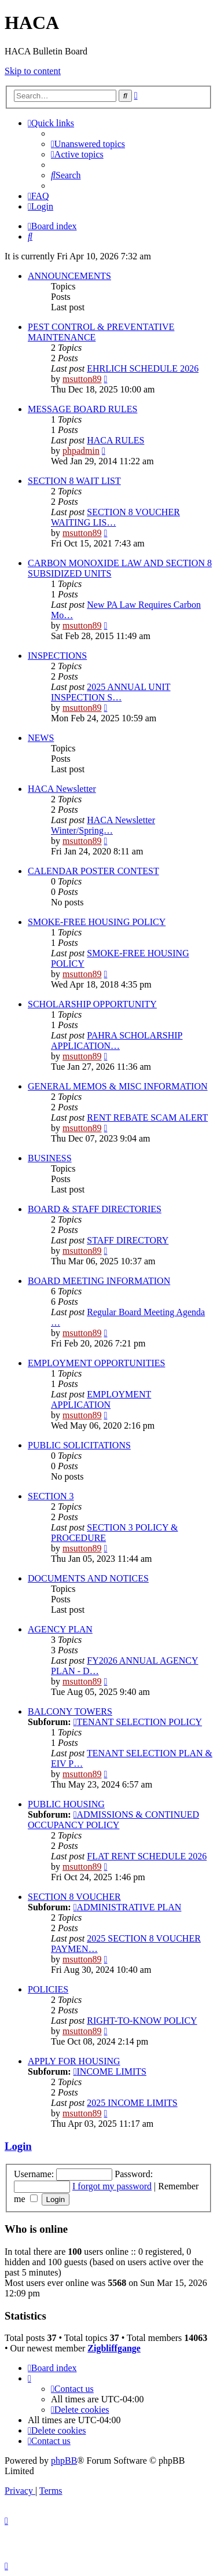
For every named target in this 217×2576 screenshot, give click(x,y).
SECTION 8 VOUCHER (74, 1897)
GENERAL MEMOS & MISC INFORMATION (118, 1086)
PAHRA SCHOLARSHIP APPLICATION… (117, 1040)
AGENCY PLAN (60, 1629)
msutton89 (82, 379)
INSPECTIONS (57, 655)
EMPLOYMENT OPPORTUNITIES (96, 1363)
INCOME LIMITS (109, 2071)
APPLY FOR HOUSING (74, 2061)
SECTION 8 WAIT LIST (74, 481)
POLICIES (48, 1989)
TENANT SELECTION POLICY (137, 1722)
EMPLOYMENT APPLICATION (101, 1399)
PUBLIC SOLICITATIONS (79, 1445)
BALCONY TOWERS (70, 1711)
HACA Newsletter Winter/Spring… (103, 825)
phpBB (64, 2460)
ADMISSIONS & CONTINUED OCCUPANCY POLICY (113, 1820)
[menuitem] (88, 144)
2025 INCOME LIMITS (132, 2103)
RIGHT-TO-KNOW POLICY (142, 2020)
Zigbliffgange (114, 2348)
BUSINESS (50, 1158)
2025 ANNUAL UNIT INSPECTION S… (111, 692)
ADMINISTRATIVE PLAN (127, 1907)
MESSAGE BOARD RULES (82, 409)
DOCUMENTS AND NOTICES (88, 1578)
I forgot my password (112, 2186)
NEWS (41, 738)
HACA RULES (115, 440)
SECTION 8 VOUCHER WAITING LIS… (115, 517)
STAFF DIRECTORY (127, 1240)
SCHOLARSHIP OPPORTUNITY (92, 1004)
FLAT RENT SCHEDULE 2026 (147, 1856)
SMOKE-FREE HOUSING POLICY (96, 922)
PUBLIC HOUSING (66, 1804)
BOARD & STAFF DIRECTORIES (94, 1209)
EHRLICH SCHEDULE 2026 (142, 368)
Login (18, 2146)
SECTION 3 (51, 1496)
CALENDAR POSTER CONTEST (93, 871)
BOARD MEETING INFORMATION (99, 1281)
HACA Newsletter (62, 789)
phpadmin (81, 451)
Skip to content (33, 71)
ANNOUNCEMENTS (69, 276)
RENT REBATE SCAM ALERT (147, 1117)
